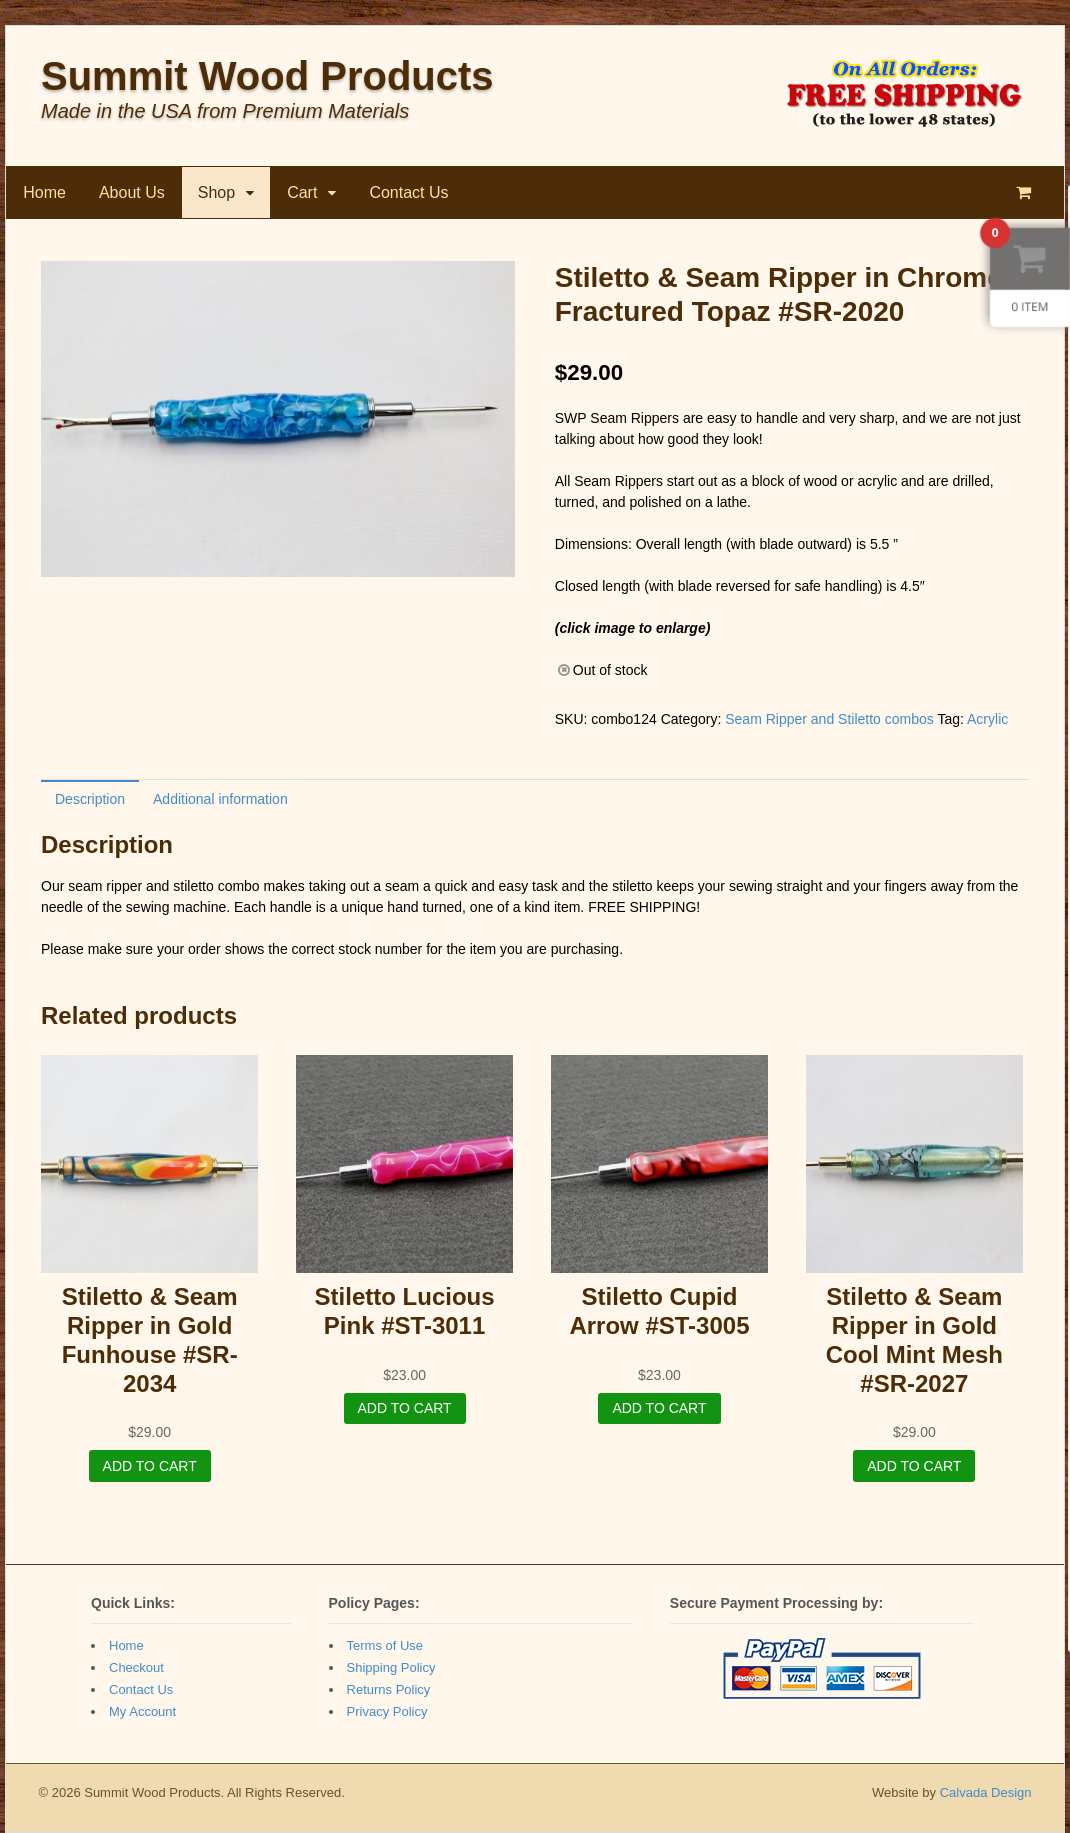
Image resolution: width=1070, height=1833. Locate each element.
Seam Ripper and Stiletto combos (829, 719)
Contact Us (408, 192)
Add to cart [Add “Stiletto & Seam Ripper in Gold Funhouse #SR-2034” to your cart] (150, 1466)
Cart (302, 192)
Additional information (220, 799)
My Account (142, 1711)
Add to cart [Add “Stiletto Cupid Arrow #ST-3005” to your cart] (659, 1408)
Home (44, 192)
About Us (132, 192)
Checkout (136, 1667)
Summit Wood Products (267, 76)
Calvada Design (986, 1792)
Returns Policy (389, 1689)
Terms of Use (385, 1645)
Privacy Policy (387, 1711)
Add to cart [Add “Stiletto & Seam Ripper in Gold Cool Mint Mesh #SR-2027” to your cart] (914, 1466)
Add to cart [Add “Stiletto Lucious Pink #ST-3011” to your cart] (405, 1408)
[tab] (90, 798)
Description (90, 799)
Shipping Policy (391, 1667)
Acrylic (987, 719)
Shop (216, 192)
